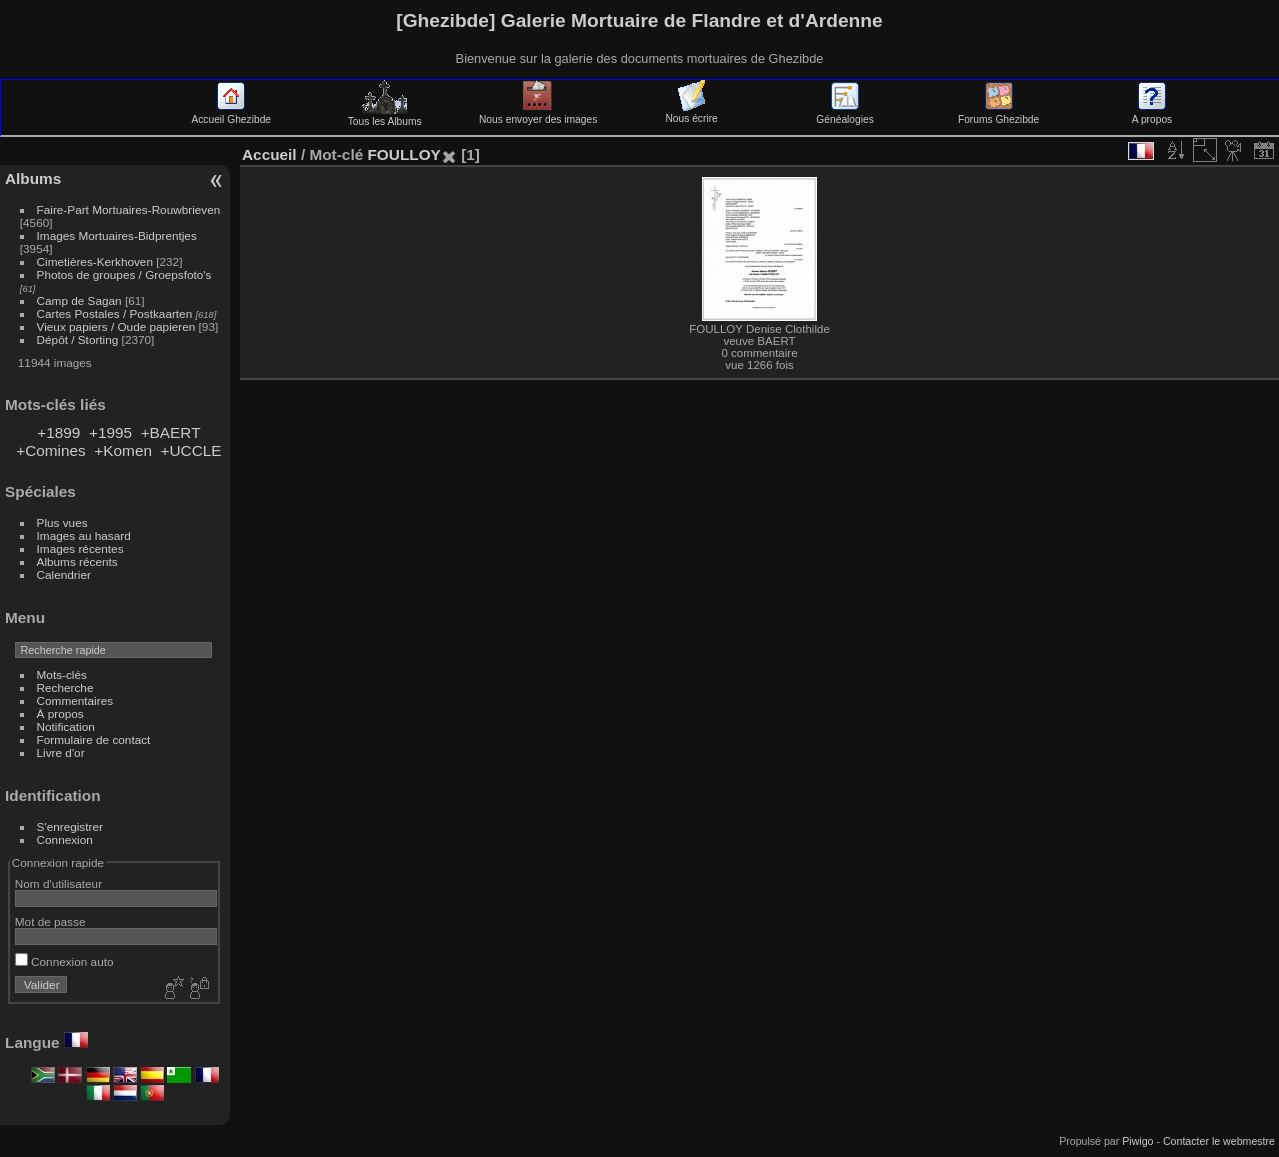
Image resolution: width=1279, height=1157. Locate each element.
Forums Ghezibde (998, 114)
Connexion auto (64, 961)
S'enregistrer (70, 826)
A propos (1152, 114)
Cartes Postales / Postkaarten (115, 313)
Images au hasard (84, 535)
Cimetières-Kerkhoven (95, 261)
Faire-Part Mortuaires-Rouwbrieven (129, 209)
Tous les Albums (385, 116)
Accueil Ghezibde (231, 114)
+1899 (58, 432)
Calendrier (64, 574)
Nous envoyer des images (538, 114)
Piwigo (1137, 1141)
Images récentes (80, 548)
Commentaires (75, 700)
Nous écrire (691, 113)
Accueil (269, 154)
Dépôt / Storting (78, 339)
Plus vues (62, 522)
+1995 (110, 432)
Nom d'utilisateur (58, 883)
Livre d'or (61, 752)
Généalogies (844, 114)
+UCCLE (191, 450)
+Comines (51, 450)
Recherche (65, 687)
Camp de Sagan (79, 300)
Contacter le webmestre (1219, 1141)
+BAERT (171, 432)
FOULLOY (403, 154)
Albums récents (77, 561)
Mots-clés (62, 674)
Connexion (65, 839)
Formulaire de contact (94, 739)
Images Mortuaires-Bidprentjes (117, 235)
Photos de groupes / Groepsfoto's (124, 274)
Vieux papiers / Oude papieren (116, 326)
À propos (60, 713)
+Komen (123, 450)
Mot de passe (50, 921)
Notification (66, 726)
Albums (33, 178)
